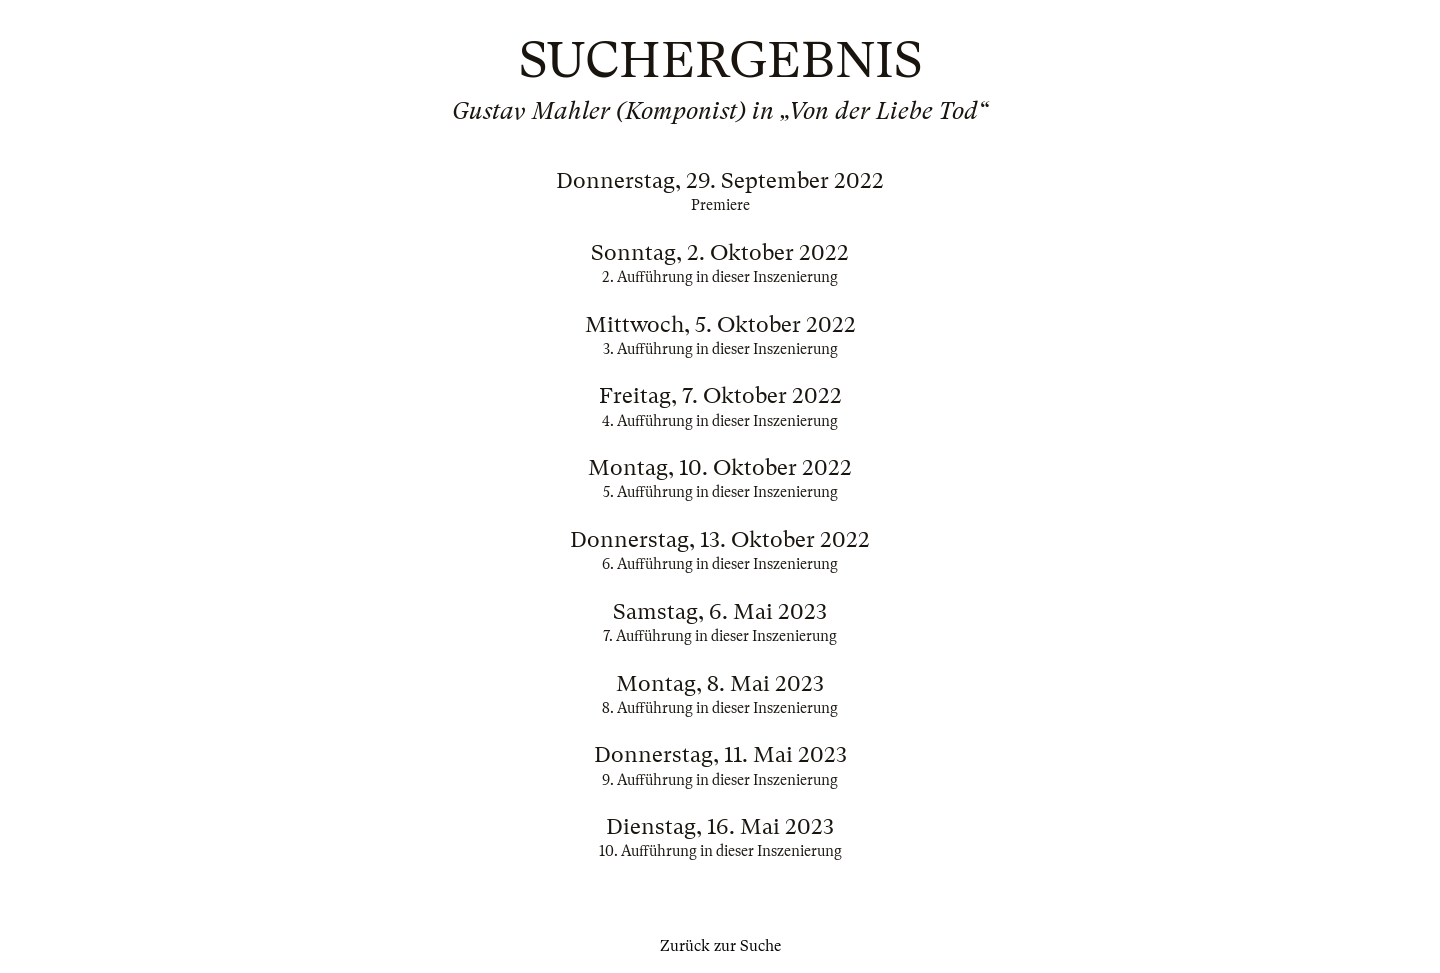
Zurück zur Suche (720, 946)
